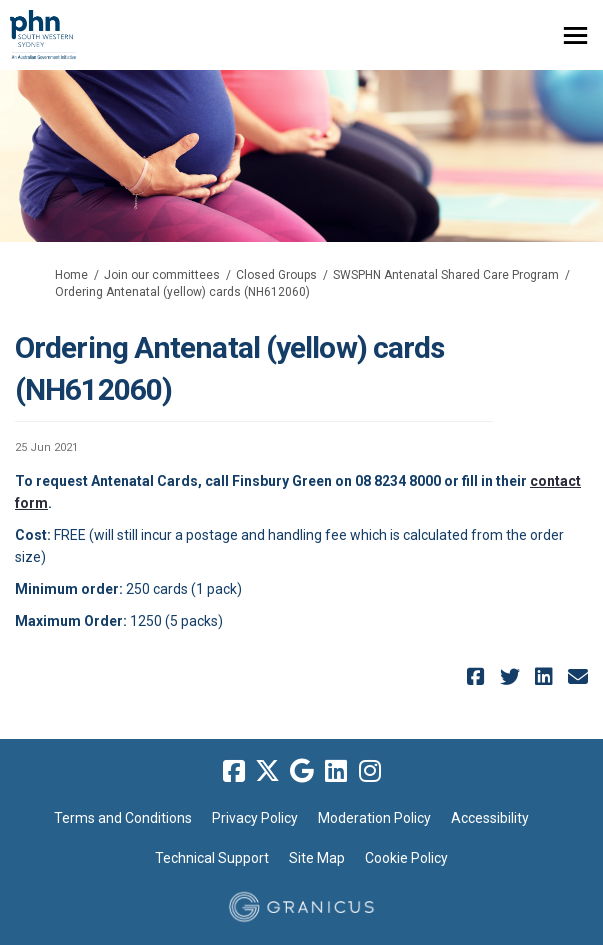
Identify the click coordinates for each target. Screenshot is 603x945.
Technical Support (212, 858)
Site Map (317, 858)
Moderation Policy (374, 818)
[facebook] (234, 772)
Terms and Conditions (123, 818)
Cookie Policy (406, 858)
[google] (302, 772)
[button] (478, 676)
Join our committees (162, 275)
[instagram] (370, 772)
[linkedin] (336, 772)
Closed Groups (276, 275)
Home (71, 275)
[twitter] (268, 772)
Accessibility (490, 818)
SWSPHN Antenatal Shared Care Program (446, 275)
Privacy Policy (255, 818)
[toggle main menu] (575, 35)
